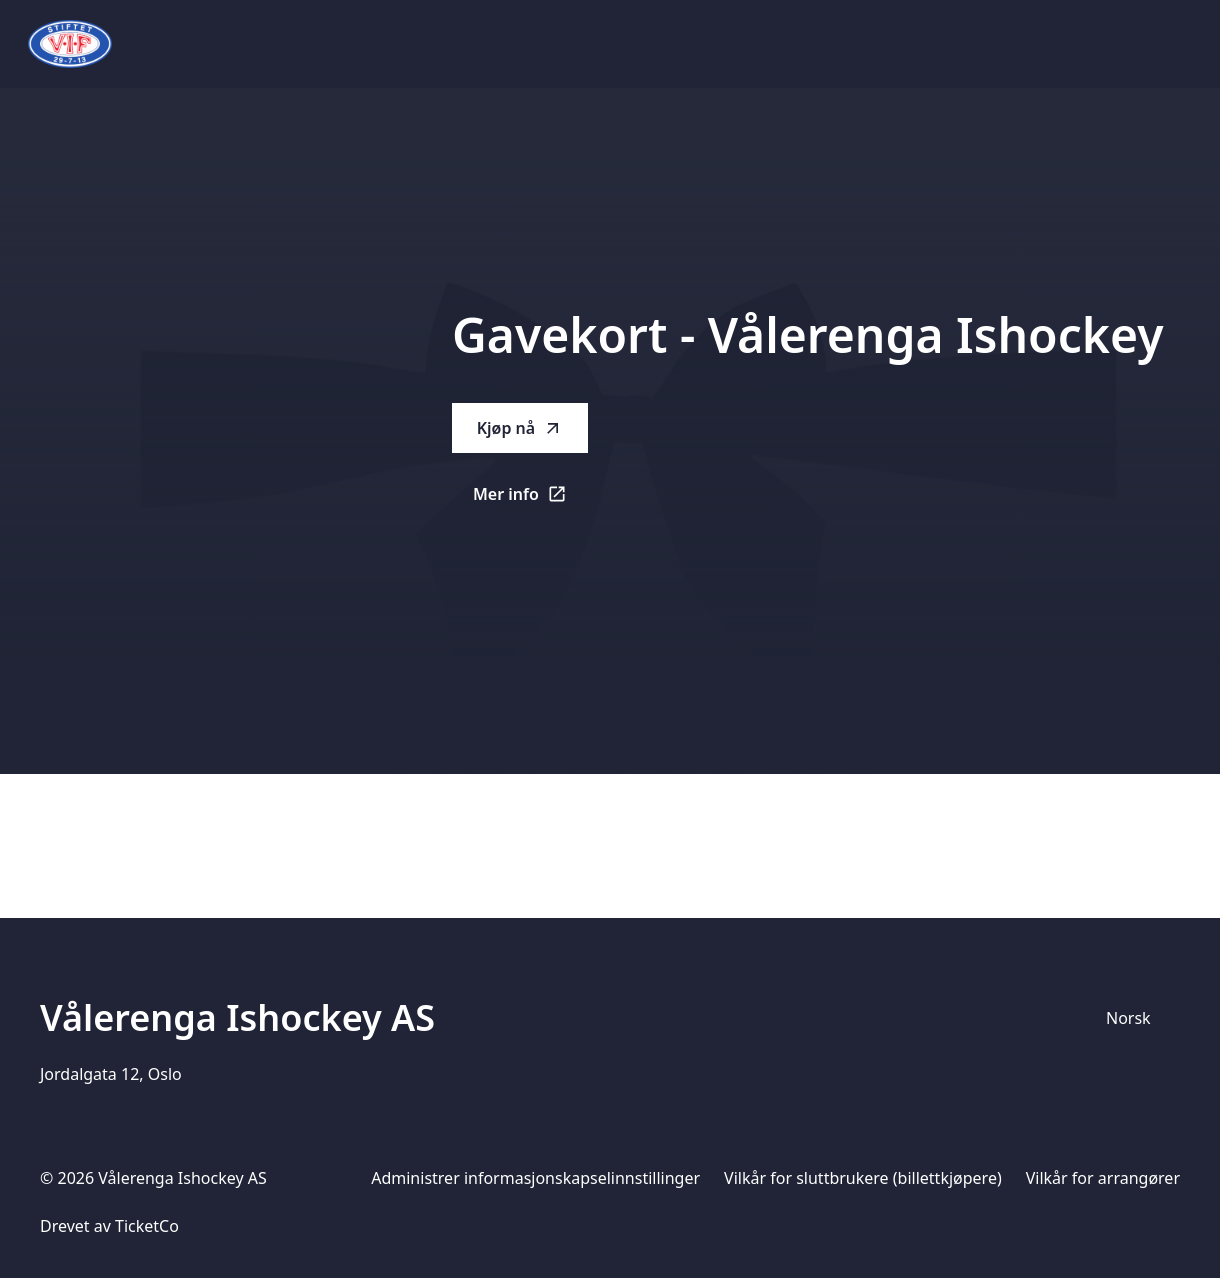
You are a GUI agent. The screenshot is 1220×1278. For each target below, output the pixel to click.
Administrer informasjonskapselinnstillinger (535, 1178)
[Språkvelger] (1137, 1018)
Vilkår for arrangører (1103, 1178)
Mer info (530, 500)
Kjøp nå (520, 428)
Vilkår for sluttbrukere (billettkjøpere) (863, 1178)
